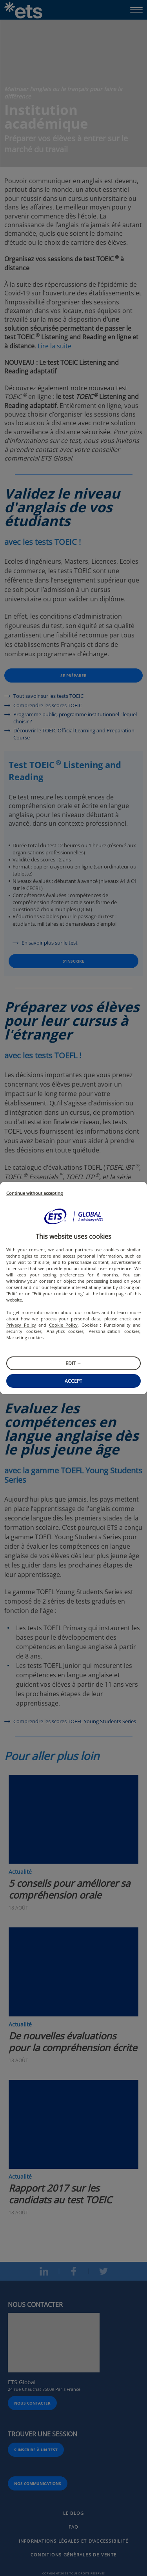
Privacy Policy (21, 1325)
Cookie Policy (63, 1325)
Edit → (73, 1363)
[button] (73, 1216)
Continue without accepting (34, 1193)
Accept (73, 1381)
